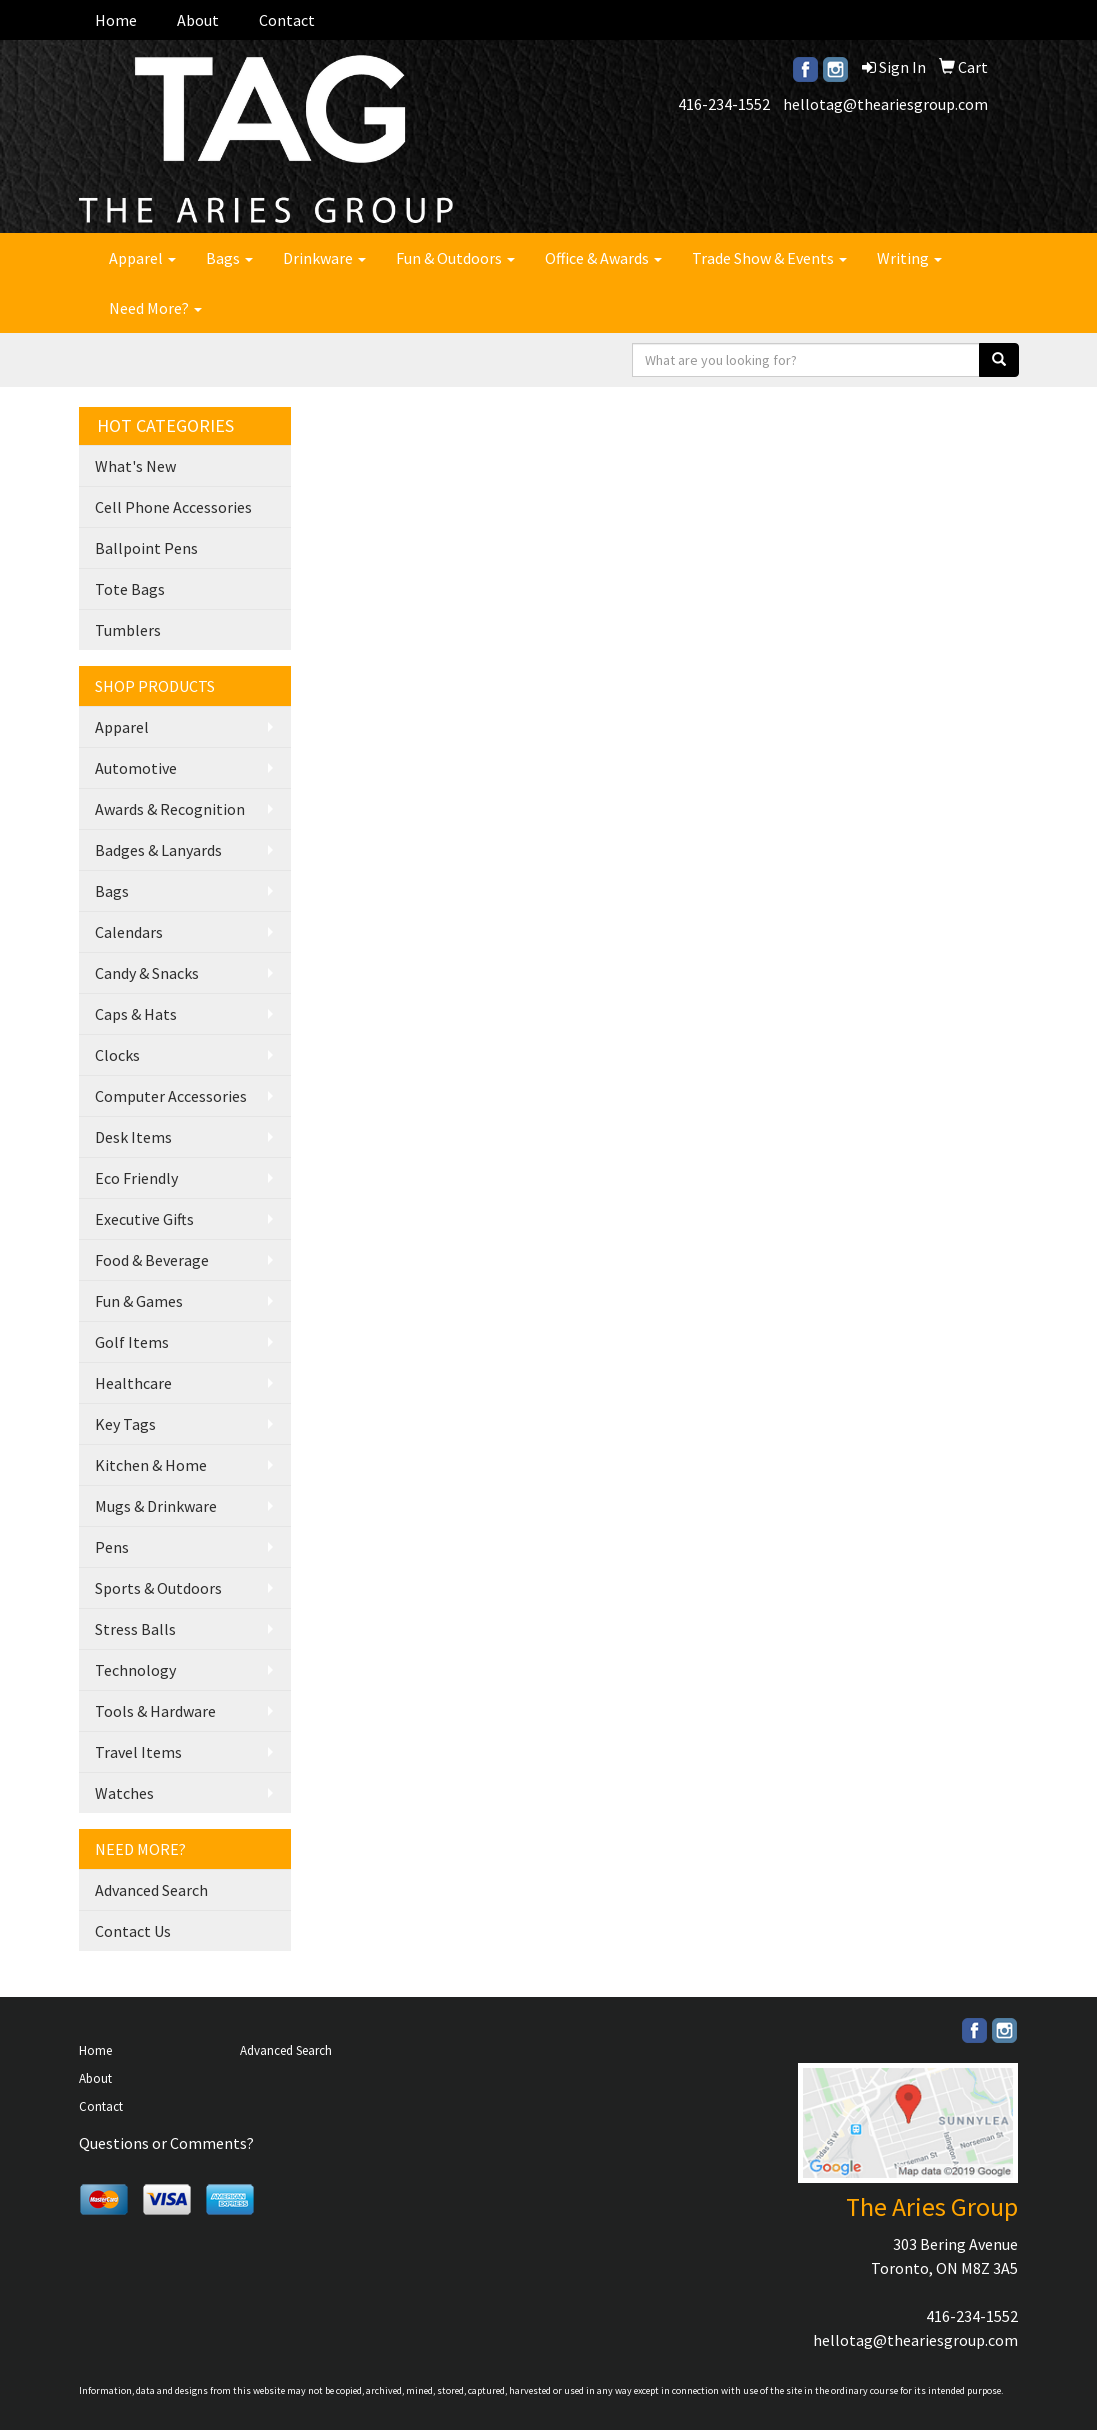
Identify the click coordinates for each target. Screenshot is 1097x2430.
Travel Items (138, 1752)
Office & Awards (603, 258)
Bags (229, 258)
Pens (112, 1547)
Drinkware (324, 258)
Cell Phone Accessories (173, 507)
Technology (135, 1670)
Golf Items (132, 1342)
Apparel (142, 258)
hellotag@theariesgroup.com (885, 104)
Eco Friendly (136, 1178)
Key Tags (125, 1424)
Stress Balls (135, 1629)
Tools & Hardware (155, 1711)
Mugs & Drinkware (156, 1506)
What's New (135, 466)
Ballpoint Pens (146, 548)
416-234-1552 (724, 104)
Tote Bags (130, 589)
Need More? (155, 308)
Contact (287, 20)
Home (116, 20)
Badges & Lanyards (158, 850)
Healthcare (133, 1383)
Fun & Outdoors (455, 258)
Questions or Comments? (166, 2143)
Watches (124, 1793)
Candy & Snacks (147, 973)
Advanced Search (151, 1890)
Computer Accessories (171, 1096)
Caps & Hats (136, 1014)
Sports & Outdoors (158, 1588)
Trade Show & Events (769, 258)
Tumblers (128, 630)
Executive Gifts (144, 1219)
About (198, 20)
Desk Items (133, 1137)
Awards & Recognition (170, 809)
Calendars (129, 932)
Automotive (136, 768)
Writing (909, 258)
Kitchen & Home (151, 1465)
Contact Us (133, 1931)
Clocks (117, 1055)
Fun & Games (139, 1301)
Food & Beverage (152, 1260)
